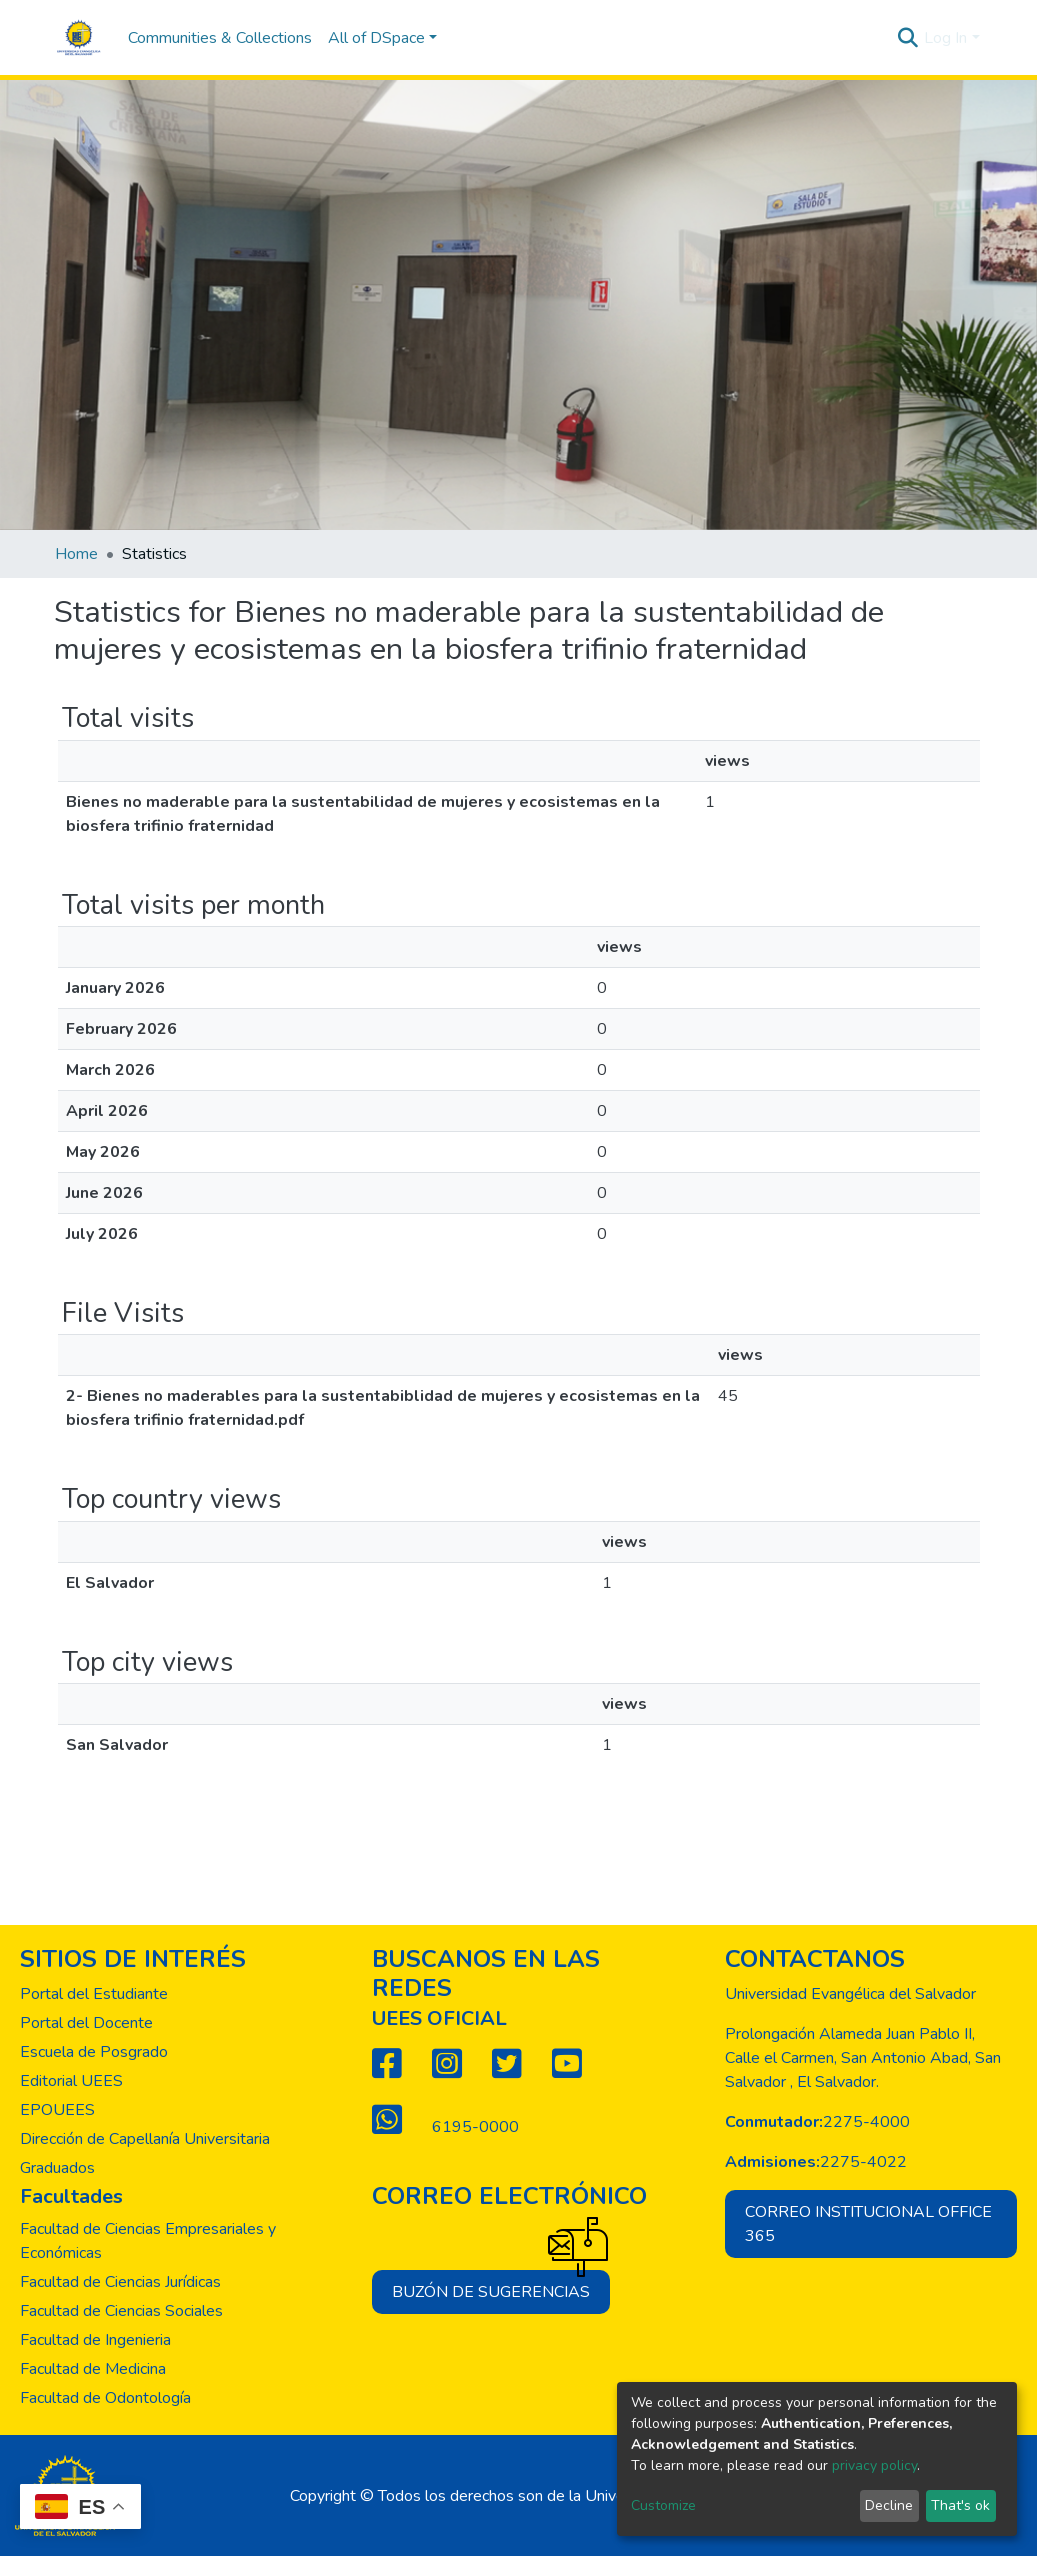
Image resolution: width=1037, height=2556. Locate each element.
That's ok (960, 2505)
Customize (663, 2505)
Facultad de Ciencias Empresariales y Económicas (148, 2241)
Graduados (57, 2168)
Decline (889, 2505)
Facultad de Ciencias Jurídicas (120, 2282)
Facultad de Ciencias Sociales (121, 2311)
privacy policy (874, 2465)
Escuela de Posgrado (94, 2052)
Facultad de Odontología (105, 2398)
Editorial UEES (71, 2081)
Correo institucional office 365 (868, 2224)
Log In (945, 38)
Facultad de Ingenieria (95, 2340)
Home (76, 554)
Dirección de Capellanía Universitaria (145, 2139)
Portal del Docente (86, 2023)
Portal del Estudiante (94, 1994)
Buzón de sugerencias (501, 2286)
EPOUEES (57, 2110)
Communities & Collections (220, 38)
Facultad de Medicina (93, 2369)
